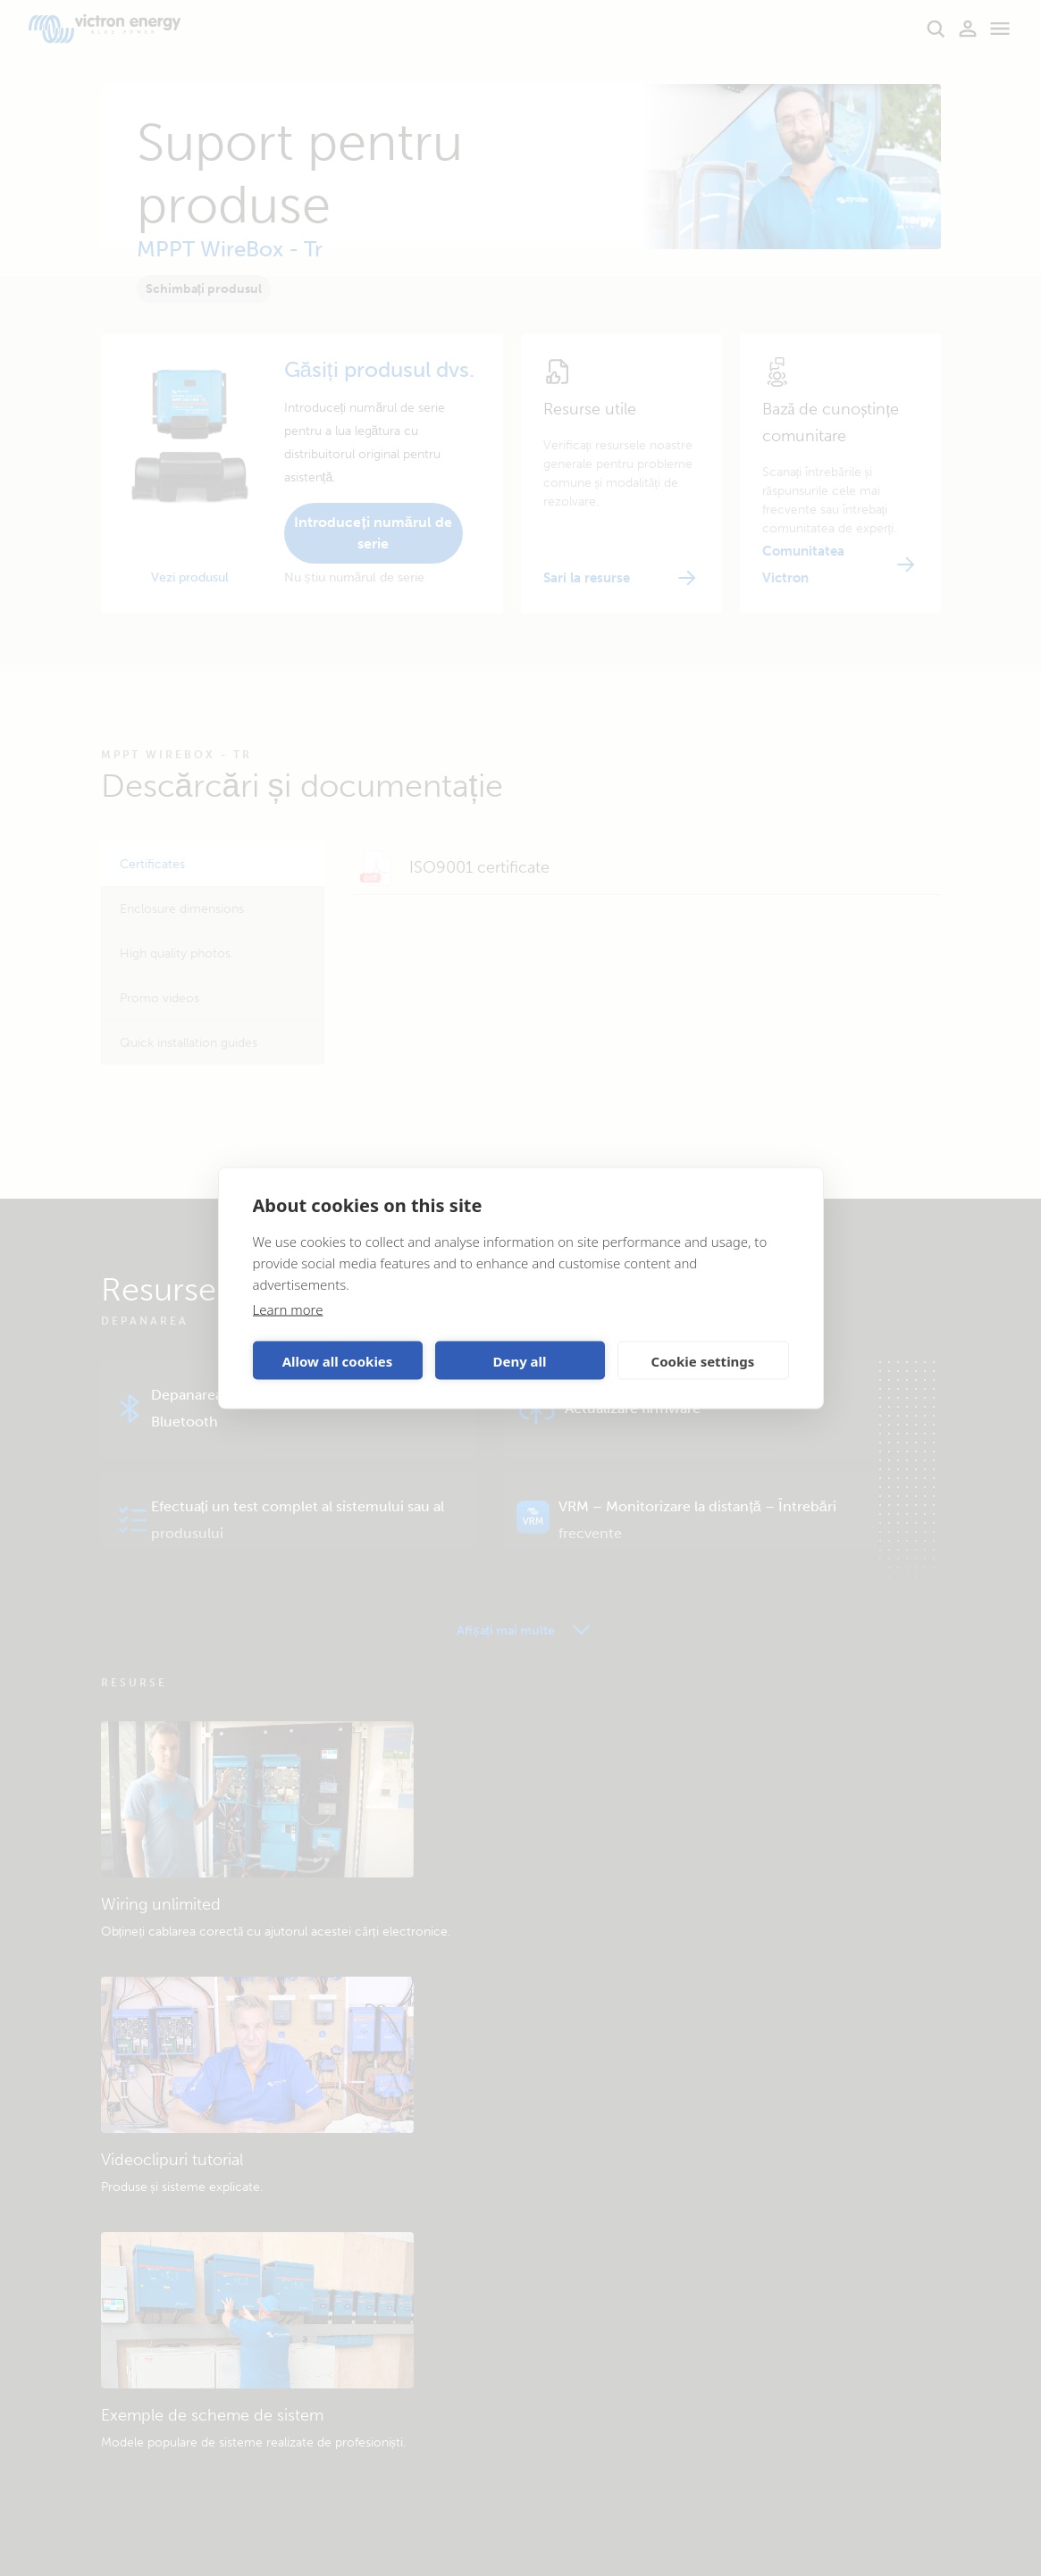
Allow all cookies (337, 1360)
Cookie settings (703, 1360)
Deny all (519, 1360)
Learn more (288, 1309)
